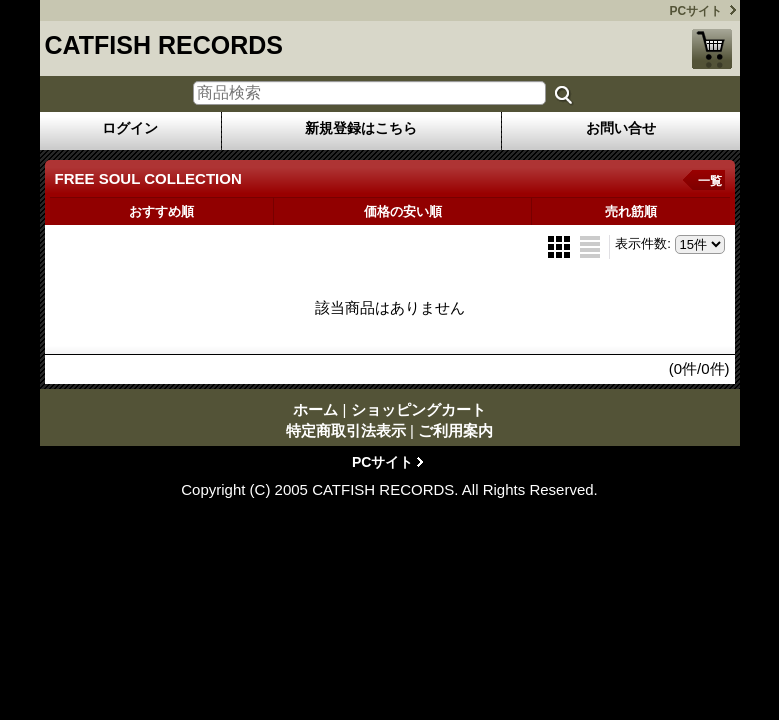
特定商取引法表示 (346, 430)
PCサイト (696, 11)
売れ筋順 (631, 211)
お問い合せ (621, 128)
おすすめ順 (161, 211)
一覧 (710, 181)
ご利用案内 (455, 430)
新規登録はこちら (361, 128)
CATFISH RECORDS (164, 45)
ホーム (315, 409)
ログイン (130, 128)
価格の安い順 (403, 211)
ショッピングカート (712, 49)
